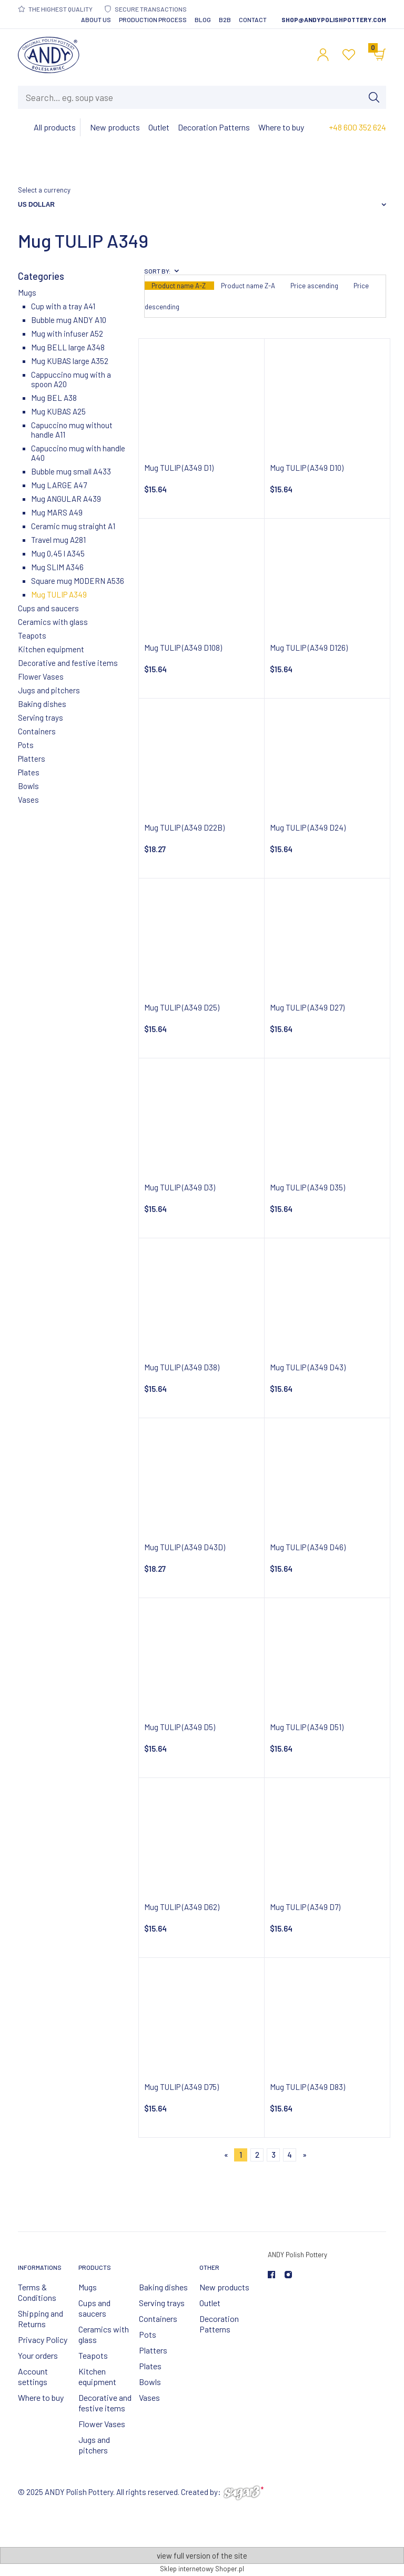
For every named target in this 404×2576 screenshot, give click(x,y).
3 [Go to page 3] (273, 2154)
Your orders (38, 2355)
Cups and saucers (48, 608)
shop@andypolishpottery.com (333, 19)
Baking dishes (42, 704)
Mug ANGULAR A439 (66, 498)
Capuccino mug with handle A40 (78, 452)
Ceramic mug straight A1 (73, 526)
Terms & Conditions (37, 2292)
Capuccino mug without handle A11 (72, 429)
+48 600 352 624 (357, 127)
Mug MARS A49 (57, 512)
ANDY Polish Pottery (297, 2254)
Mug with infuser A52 (67, 333)
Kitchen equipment (51, 649)
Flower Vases (41, 676)
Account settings (33, 2376)
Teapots (32, 635)
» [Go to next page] (304, 2154)
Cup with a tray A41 (63, 306)
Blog (203, 19)
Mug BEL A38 (54, 397)
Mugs (27, 292)
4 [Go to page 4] (289, 2154)
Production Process (153, 19)
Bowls (28, 786)
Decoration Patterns (219, 2324)
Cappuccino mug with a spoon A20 (71, 379)
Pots (26, 745)
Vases (28, 799)
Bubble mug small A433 (71, 471)
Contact (253, 19)
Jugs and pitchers (49, 690)
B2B (225, 19)
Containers (37, 731)
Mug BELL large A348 (68, 347)
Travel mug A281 (58, 539)
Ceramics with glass (53, 622)
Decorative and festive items (68, 663)
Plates (28, 772)
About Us (96, 19)
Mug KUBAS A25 (58, 411)
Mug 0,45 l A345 (58, 553)
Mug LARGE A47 (59, 485)
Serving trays (40, 717)
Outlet (209, 2303)
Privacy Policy (42, 2340)
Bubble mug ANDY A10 (68, 320)
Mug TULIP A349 (59, 594)
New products (224, 2287)
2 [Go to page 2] (257, 2154)
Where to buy (41, 2397)
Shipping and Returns (40, 2318)
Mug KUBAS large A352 (69, 361)
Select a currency (44, 190)
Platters (31, 758)
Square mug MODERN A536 (77, 580)
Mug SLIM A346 (57, 567)
